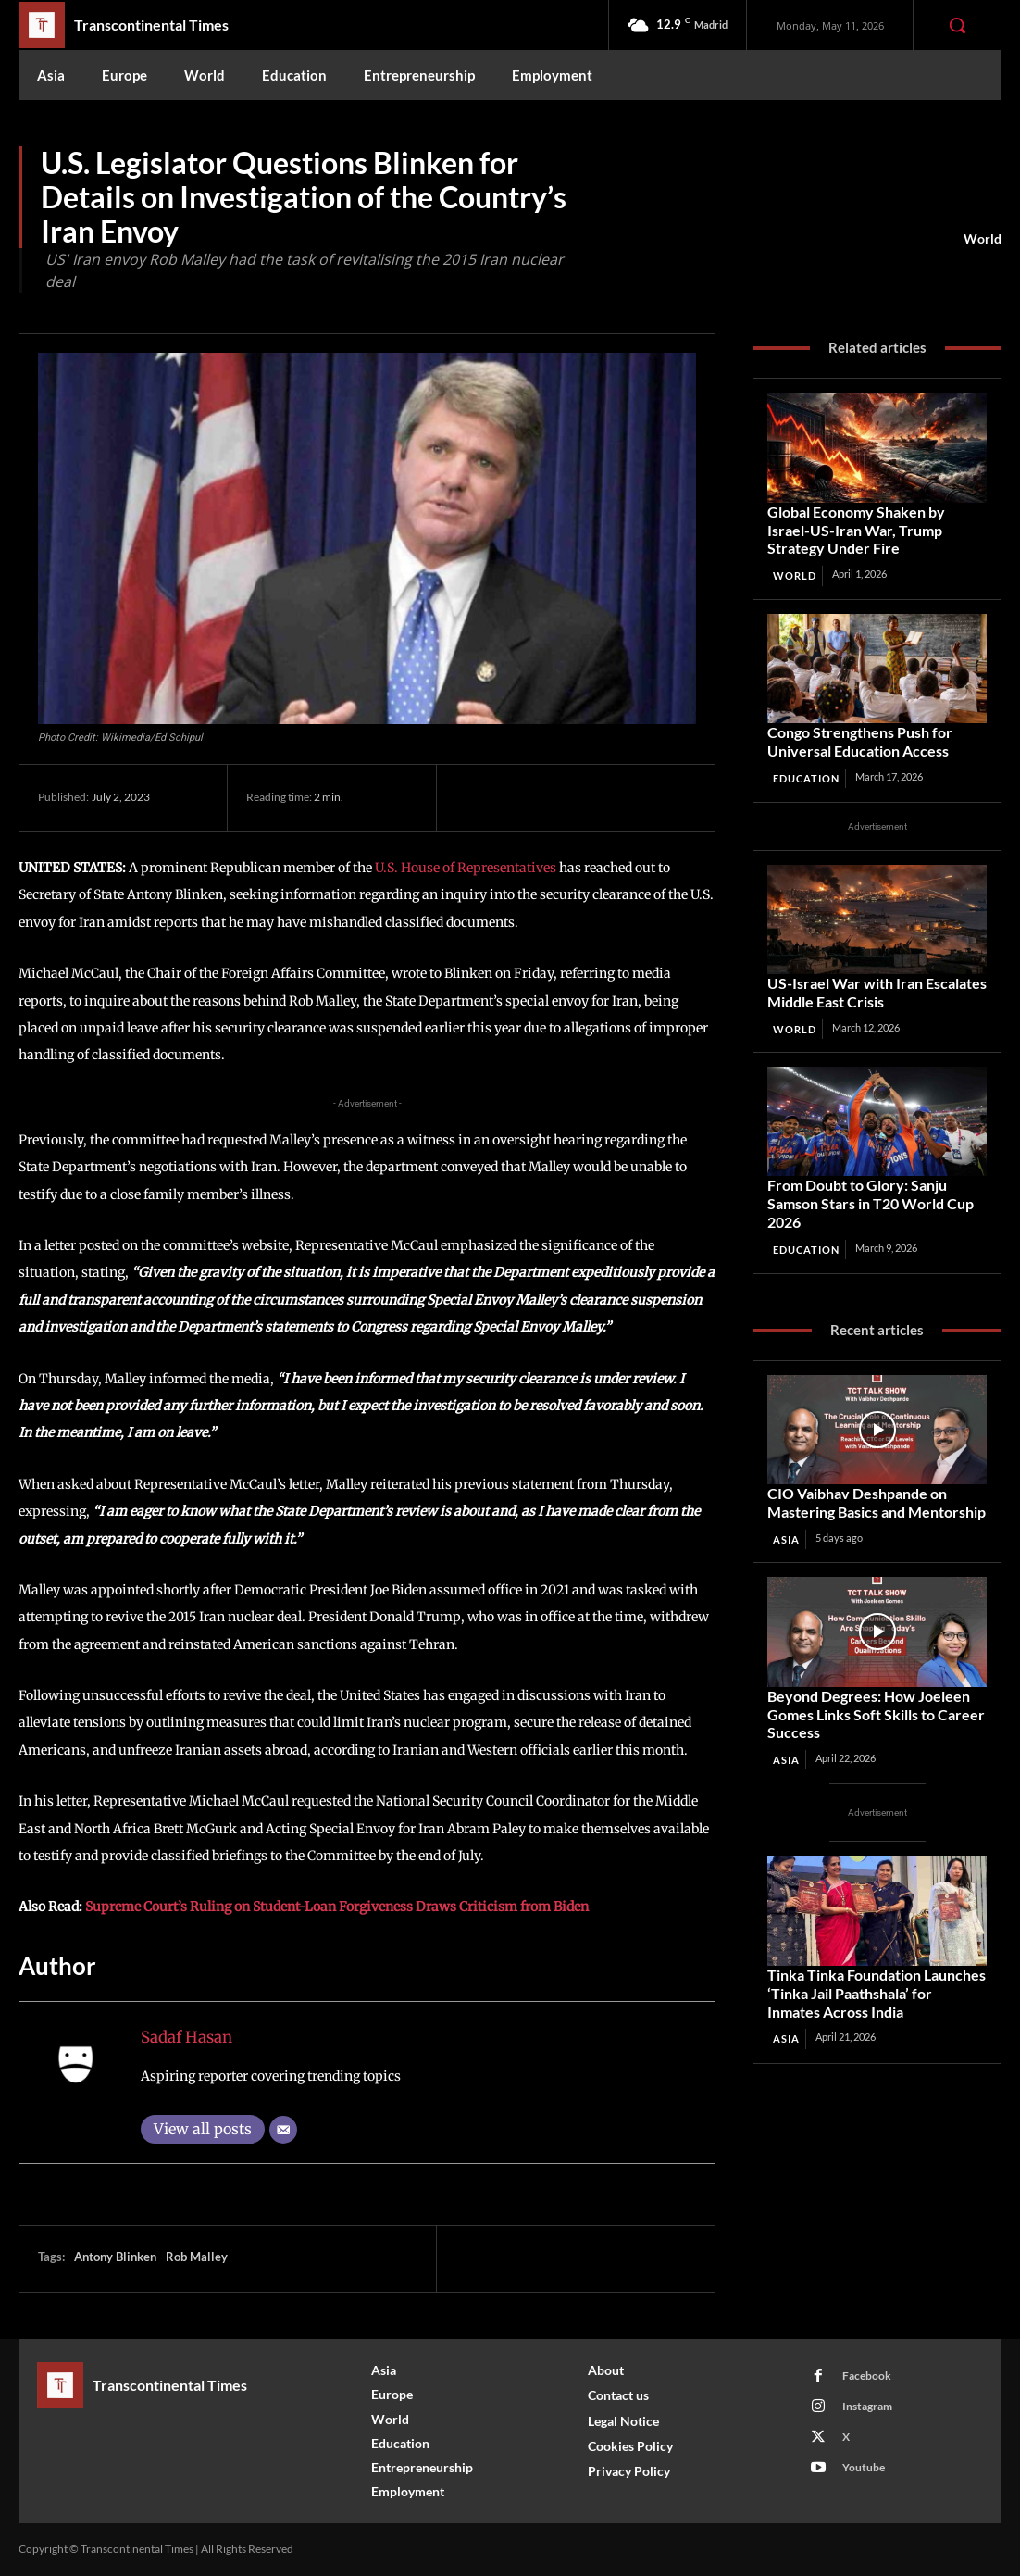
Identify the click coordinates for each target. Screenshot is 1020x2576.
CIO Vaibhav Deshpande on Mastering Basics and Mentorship (872, 1491)
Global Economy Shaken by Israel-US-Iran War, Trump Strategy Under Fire (874, 529)
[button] (957, 25)
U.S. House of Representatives (465, 867)
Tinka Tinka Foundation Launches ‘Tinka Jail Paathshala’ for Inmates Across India (873, 1976)
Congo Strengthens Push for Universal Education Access (856, 736)
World (982, 239)
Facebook (864, 2375)
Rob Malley (197, 2256)
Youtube (861, 2467)
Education (806, 773)
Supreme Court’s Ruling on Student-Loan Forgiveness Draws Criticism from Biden (337, 1906)
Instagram (865, 2406)
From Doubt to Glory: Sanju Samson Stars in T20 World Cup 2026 (866, 1194)
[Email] (283, 2130)
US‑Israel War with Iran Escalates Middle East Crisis (871, 986)
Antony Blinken (115, 2256)
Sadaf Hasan (186, 2037)
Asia (786, 1526)
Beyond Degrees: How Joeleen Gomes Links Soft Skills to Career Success (870, 1700)
